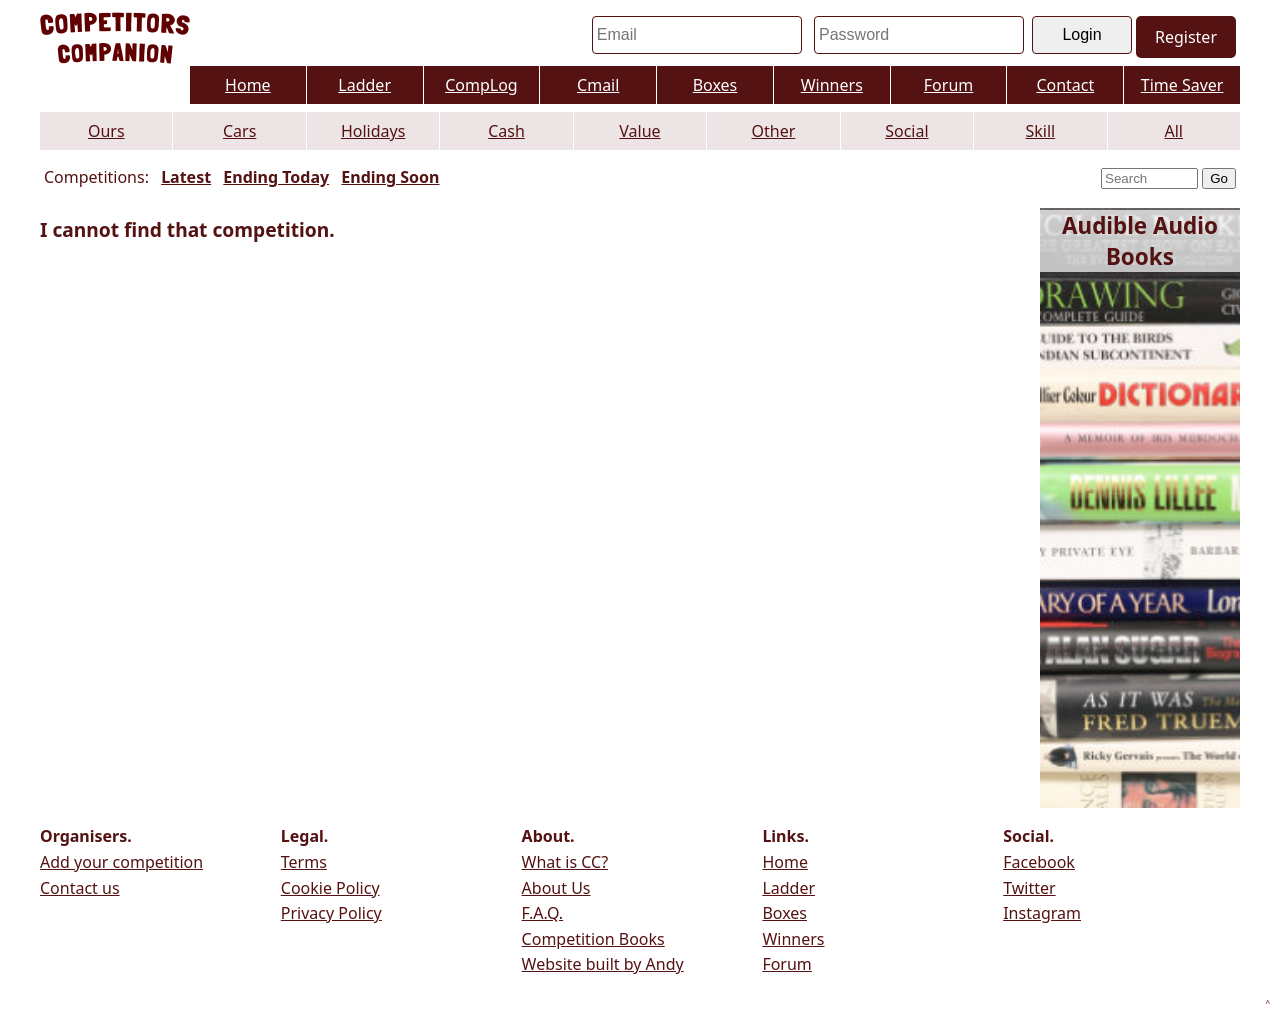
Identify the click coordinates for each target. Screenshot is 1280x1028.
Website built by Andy (603, 964)
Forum (948, 85)
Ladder (364, 85)
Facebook (1039, 862)
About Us (556, 888)
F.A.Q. (543, 913)
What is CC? (565, 862)
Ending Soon (390, 177)
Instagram (1042, 913)
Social (906, 131)
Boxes (715, 85)
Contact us (80, 888)
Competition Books (593, 939)
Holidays (373, 131)
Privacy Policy (331, 913)
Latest (186, 177)
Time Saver (1182, 85)
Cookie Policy (330, 888)
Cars (239, 131)
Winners (832, 85)
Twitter (1029, 888)
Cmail (598, 85)
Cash (506, 131)
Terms (304, 862)
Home (248, 85)
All (1174, 131)
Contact (1065, 85)
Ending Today (276, 177)
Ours (106, 131)
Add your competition (121, 862)
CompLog (481, 85)
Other (774, 131)
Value (639, 131)
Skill (1040, 131)
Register (1186, 37)
